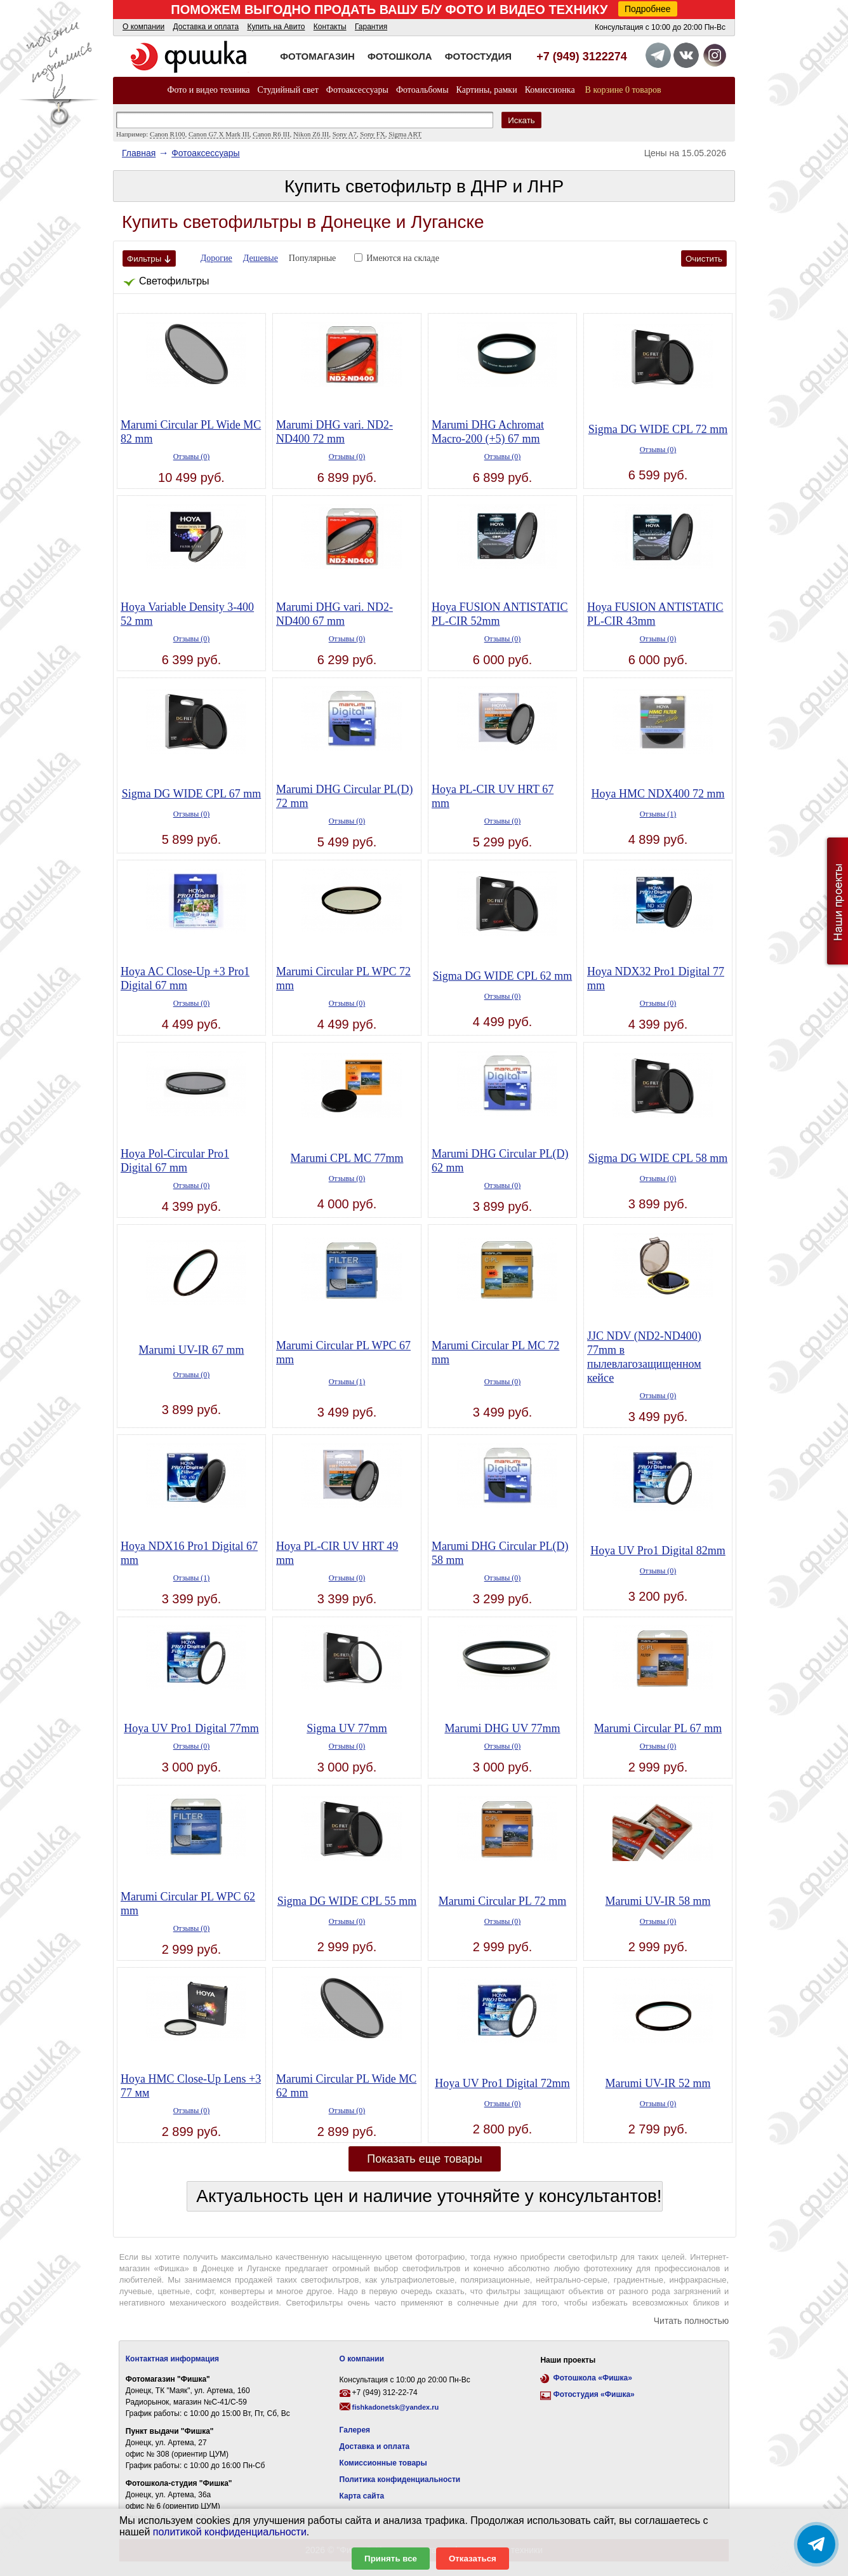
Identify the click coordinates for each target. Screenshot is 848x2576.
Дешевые (260, 258)
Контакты (330, 26)
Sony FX (372, 134)
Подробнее (648, 9)
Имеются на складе (402, 258)
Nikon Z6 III (311, 134)
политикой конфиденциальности (230, 2531)
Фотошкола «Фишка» (592, 2377)
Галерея (355, 2430)
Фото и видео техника (208, 90)
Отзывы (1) (658, 814)
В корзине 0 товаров (623, 90)
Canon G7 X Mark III (219, 134)
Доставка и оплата (206, 26)
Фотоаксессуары (357, 90)
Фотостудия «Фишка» (593, 2394)
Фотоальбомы (422, 90)
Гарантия (371, 26)
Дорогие (216, 258)
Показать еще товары (424, 2158)
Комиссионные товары (383, 2463)
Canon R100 (167, 134)
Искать (521, 120)
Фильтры (149, 259)
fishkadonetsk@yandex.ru (395, 2407)
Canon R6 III (271, 134)
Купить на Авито (276, 26)
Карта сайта (362, 2496)
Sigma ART (404, 134)
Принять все (390, 2558)
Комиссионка (550, 90)
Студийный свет (288, 90)
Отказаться (472, 2558)
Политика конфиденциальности (400, 2479)
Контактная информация (172, 2358)
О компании (143, 26)
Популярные (312, 258)
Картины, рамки (486, 90)
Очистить (704, 259)
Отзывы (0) (191, 456)
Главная (139, 153)
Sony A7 (345, 134)
